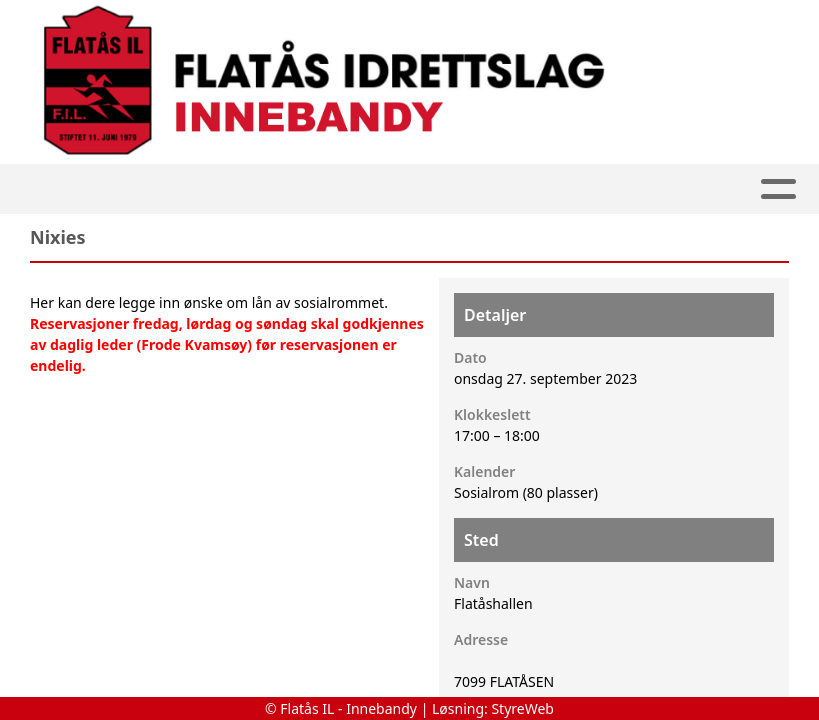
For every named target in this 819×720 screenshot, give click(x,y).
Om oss (542, 189)
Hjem (130, 189)
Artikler (217, 189)
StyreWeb (522, 708)
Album (310, 189)
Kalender (418, 189)
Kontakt (661, 189)
